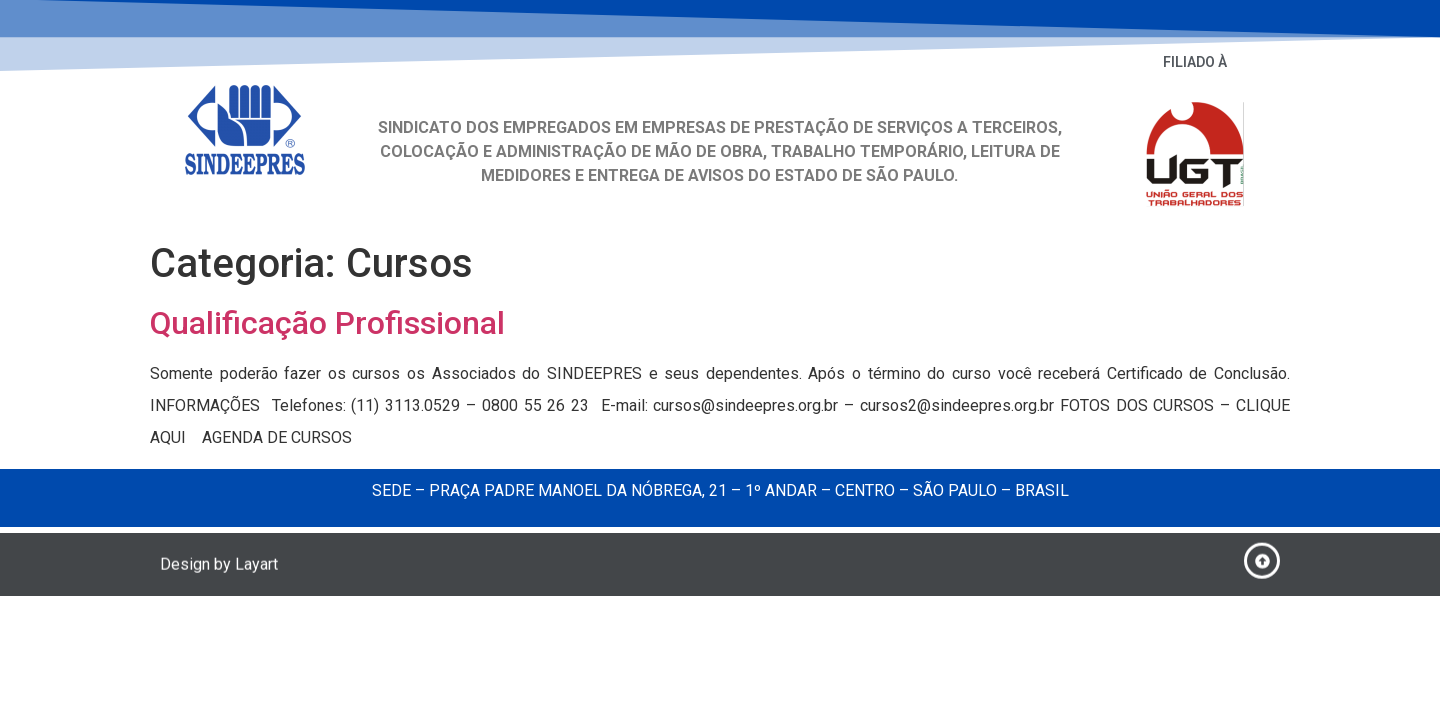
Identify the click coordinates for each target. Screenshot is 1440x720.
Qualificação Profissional (327, 323)
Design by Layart (219, 567)
